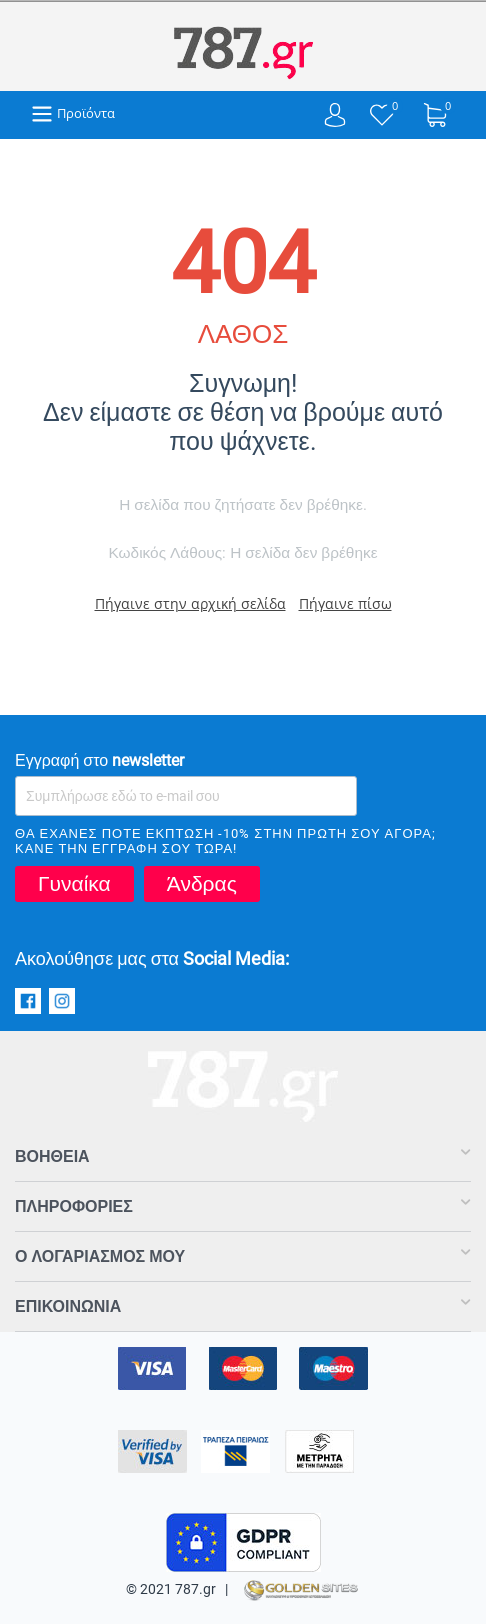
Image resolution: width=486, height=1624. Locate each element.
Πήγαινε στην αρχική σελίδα (190, 603)
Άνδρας (202, 884)
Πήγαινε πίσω (345, 603)
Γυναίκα (74, 884)
